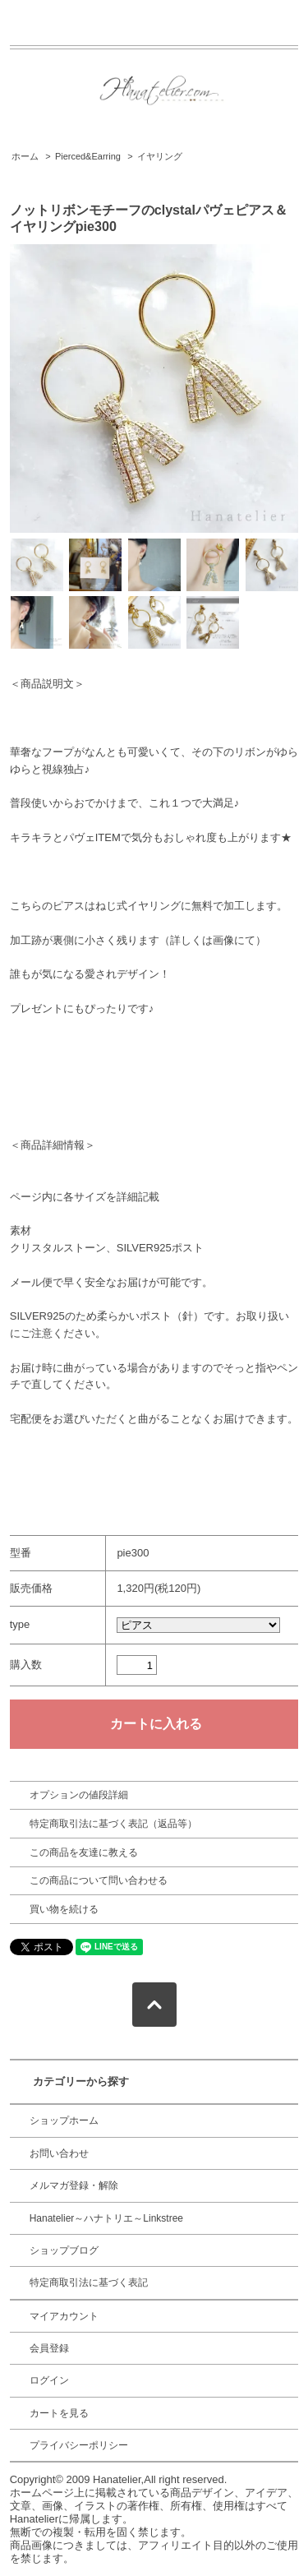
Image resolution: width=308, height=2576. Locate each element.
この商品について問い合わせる (99, 1880)
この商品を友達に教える (84, 1852)
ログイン (49, 2380)
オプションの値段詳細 (79, 1795)
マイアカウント (64, 2316)
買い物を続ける (64, 1909)
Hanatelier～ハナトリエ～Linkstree (106, 2218)
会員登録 (49, 2348)
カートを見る (59, 2413)
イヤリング (159, 156)
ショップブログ (64, 2250)
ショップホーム (64, 2120)
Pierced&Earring (88, 156)
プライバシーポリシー (79, 2445)
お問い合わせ (59, 2153)
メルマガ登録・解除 (74, 2185)
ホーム (25, 156)
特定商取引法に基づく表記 (89, 2282)
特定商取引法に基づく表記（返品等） (113, 1823)
